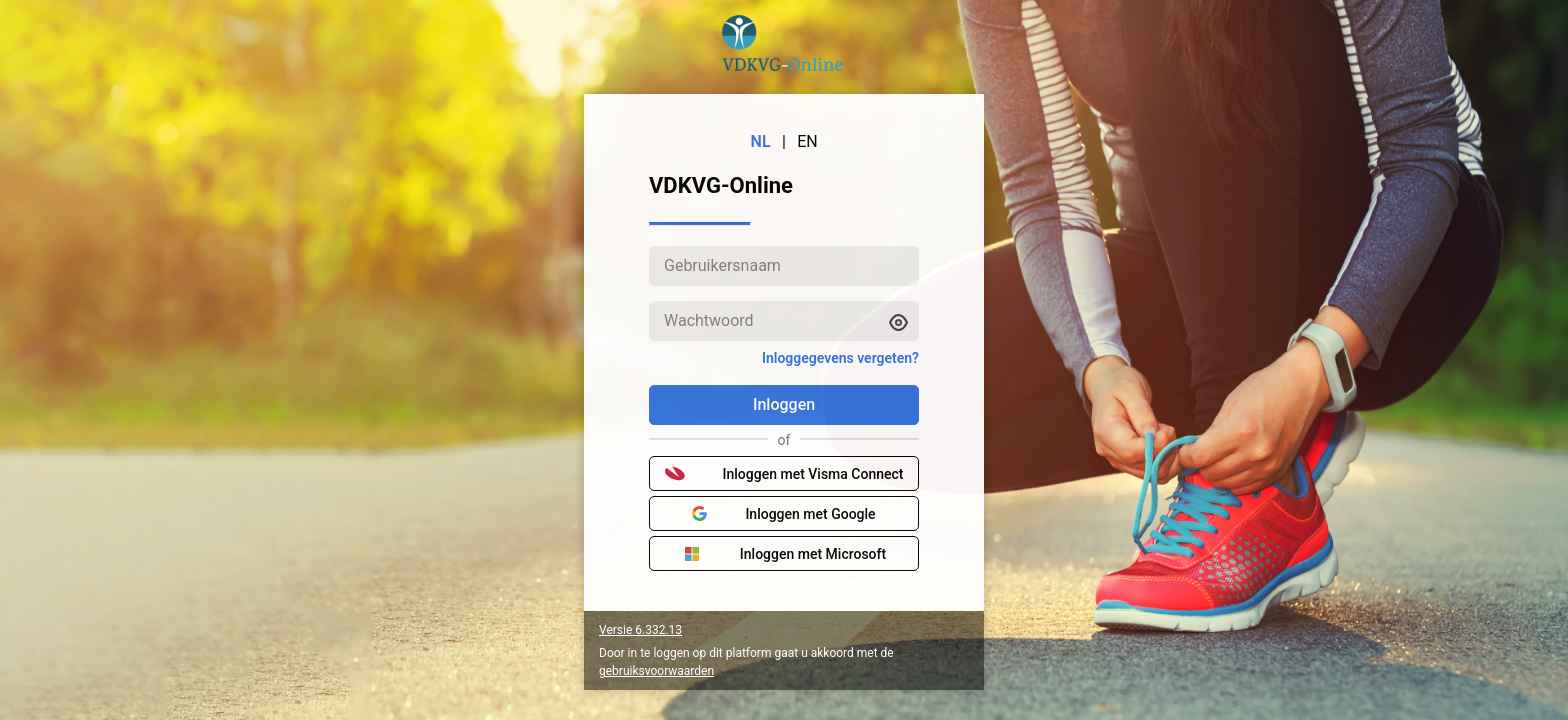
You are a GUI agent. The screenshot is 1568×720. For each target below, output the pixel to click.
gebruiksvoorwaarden (656, 671)
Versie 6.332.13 (640, 630)
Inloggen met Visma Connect (784, 474)
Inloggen (784, 404)
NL (761, 141)
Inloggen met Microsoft (784, 554)
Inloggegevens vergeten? (840, 358)
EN (807, 141)
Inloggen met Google (783, 514)
